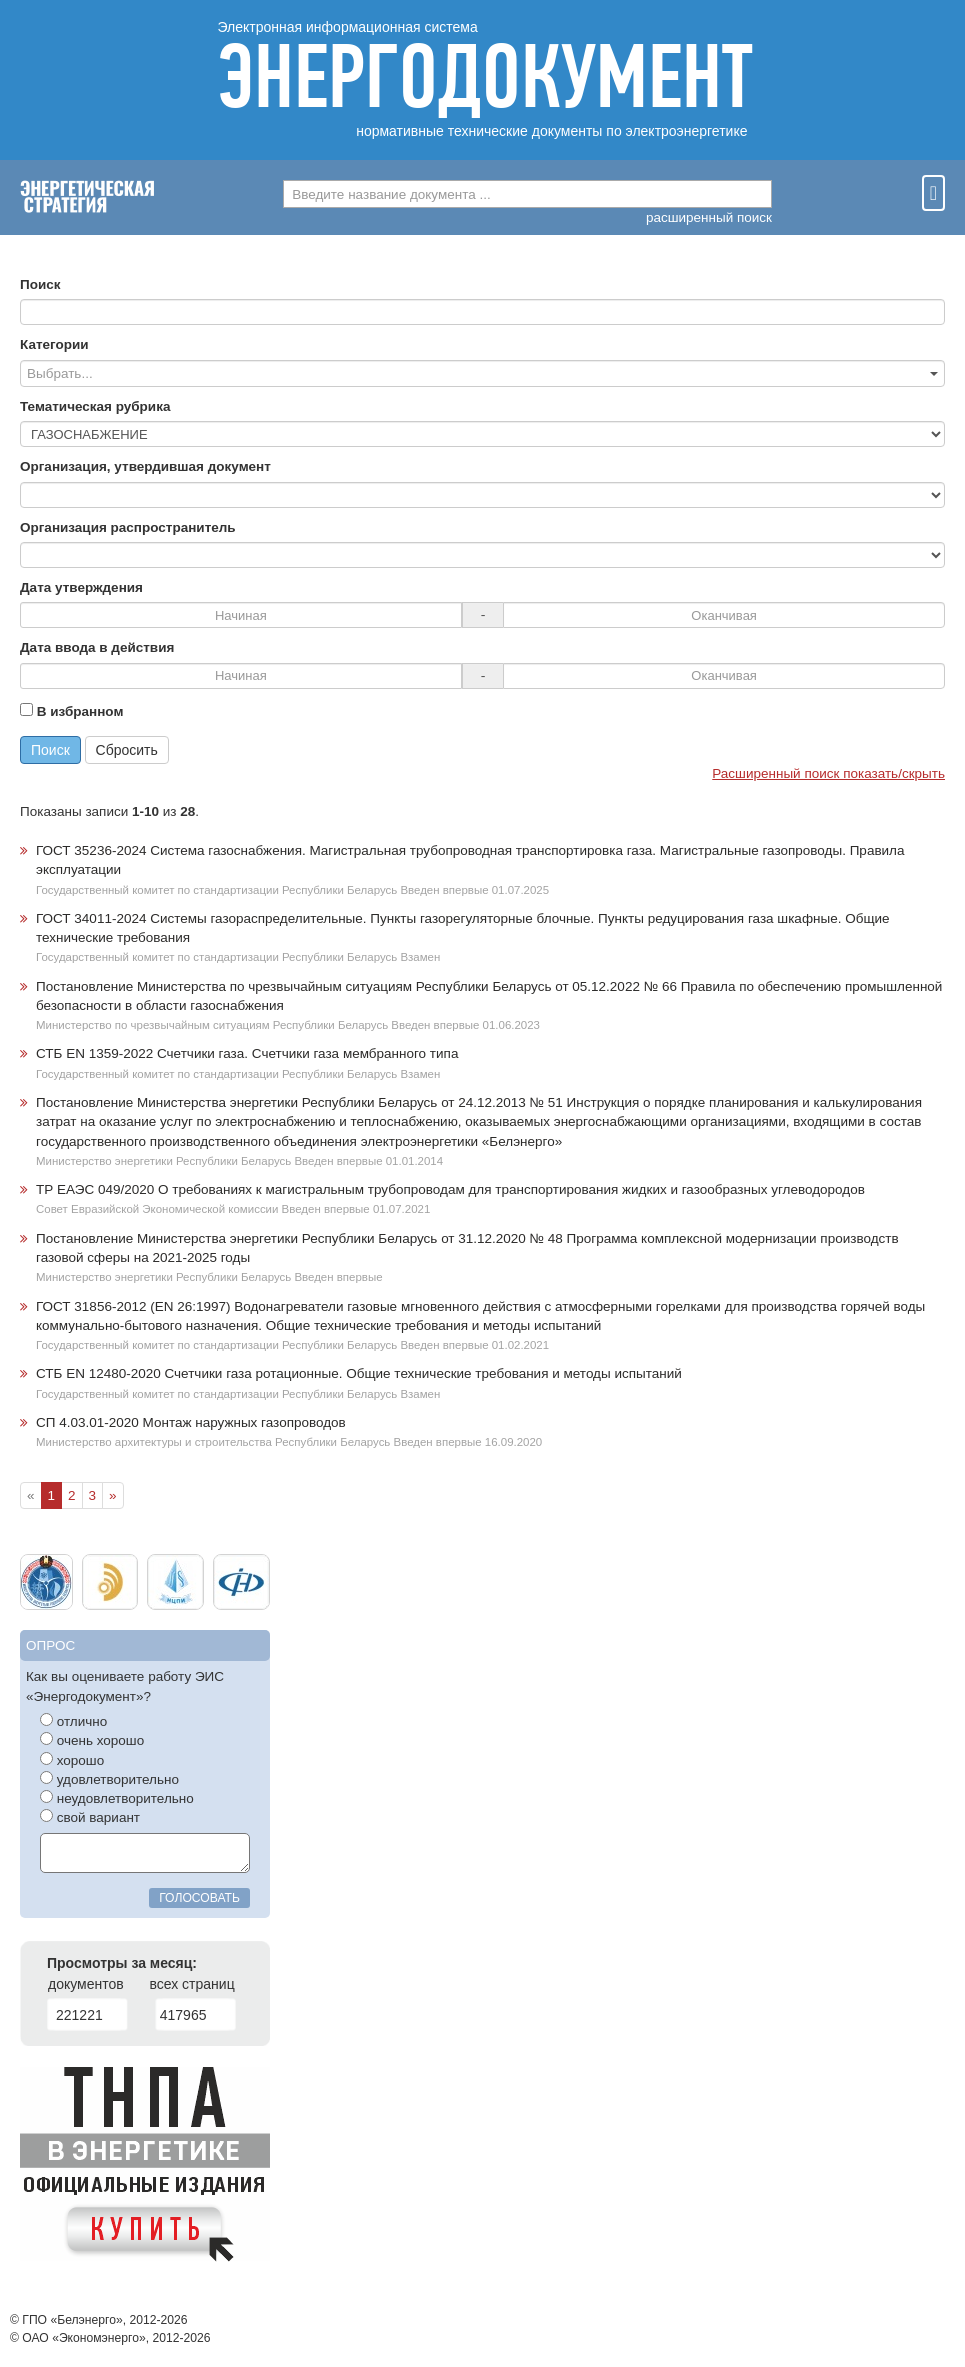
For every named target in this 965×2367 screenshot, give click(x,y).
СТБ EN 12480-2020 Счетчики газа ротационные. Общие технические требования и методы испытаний (359, 1373)
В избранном (71, 711)
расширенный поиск (709, 217)
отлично (73, 1721)
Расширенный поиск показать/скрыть (828, 773)
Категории (54, 344)
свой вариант (90, 1817)
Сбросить (127, 750)
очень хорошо (92, 1740)
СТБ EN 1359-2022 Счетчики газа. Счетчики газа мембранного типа (247, 1053)
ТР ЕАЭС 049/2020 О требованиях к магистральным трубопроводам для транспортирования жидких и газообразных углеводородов (450, 1189)
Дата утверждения (81, 587)
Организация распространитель (128, 527)
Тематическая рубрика (95, 406)
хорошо (72, 1760)
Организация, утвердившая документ (145, 466)
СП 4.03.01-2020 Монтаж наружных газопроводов (191, 1422)
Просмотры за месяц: (122, 1963)
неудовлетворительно (117, 1798)
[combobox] (527, 194)
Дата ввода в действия (97, 647)
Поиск (40, 284)
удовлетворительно (109, 1779)
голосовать (199, 1898)
